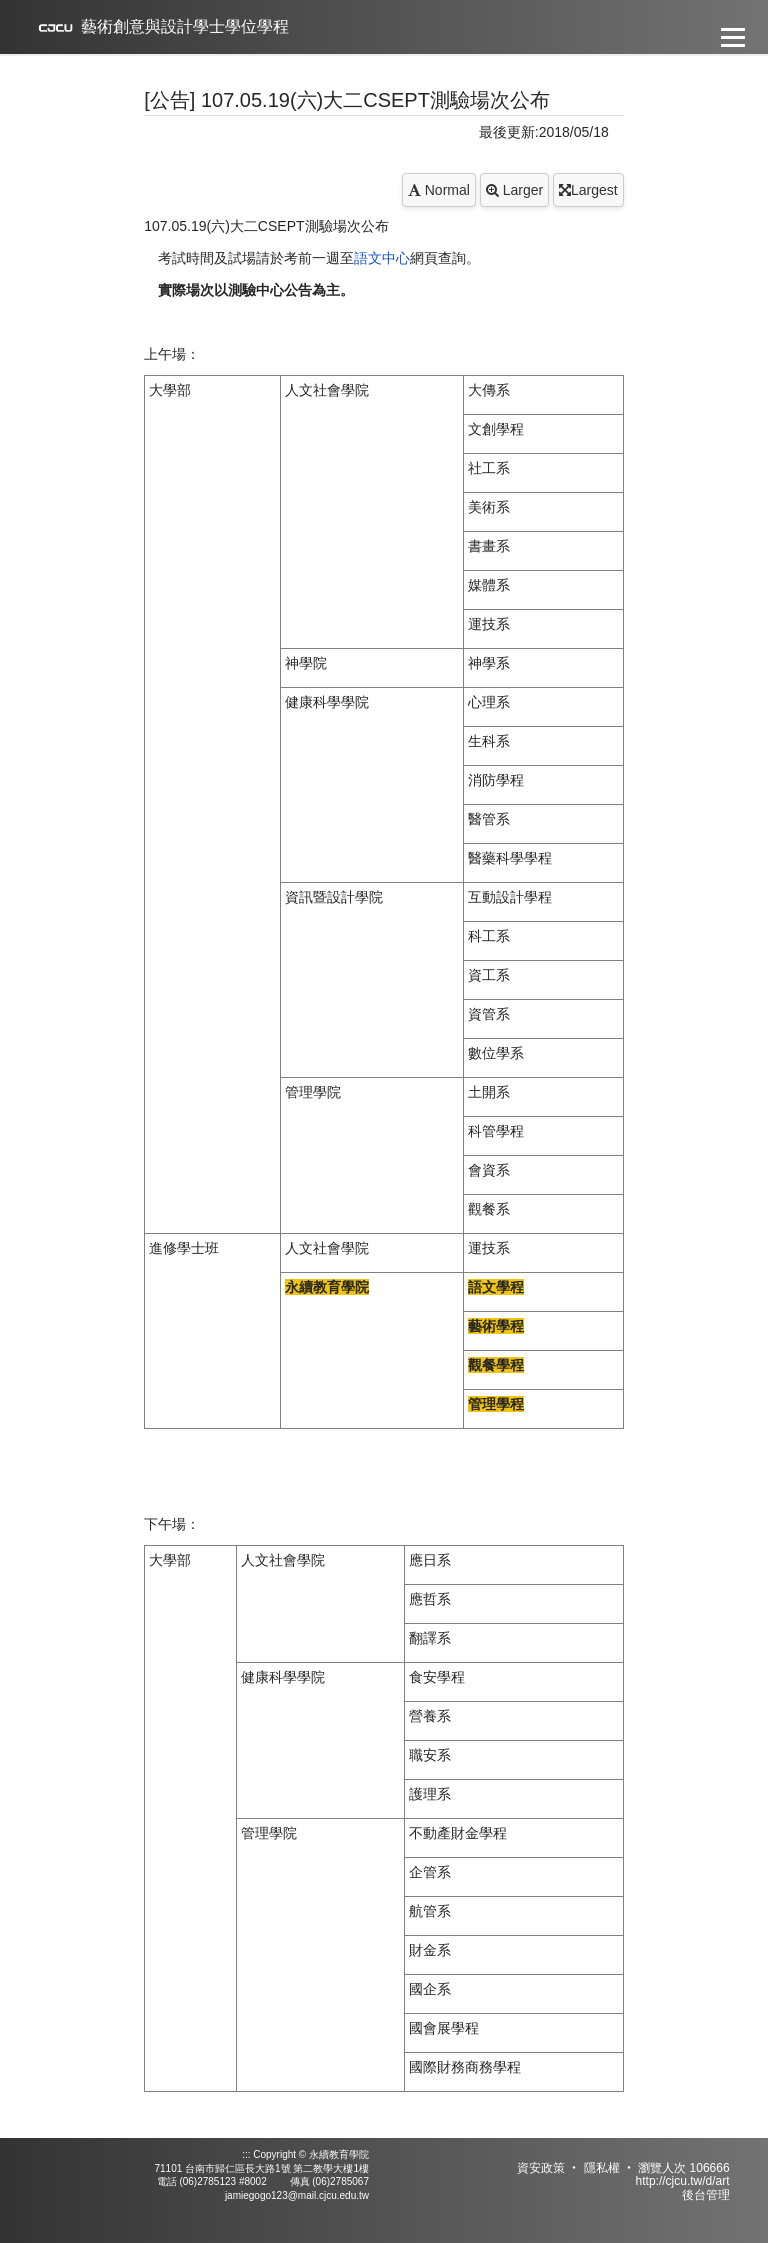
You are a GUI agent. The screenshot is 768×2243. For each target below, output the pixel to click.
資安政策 (541, 2168)
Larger (514, 190)
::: (246, 2154)
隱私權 (602, 2168)
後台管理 (706, 2195)
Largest (588, 190)
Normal (439, 190)
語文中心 (382, 258)
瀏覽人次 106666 (683, 2168)
